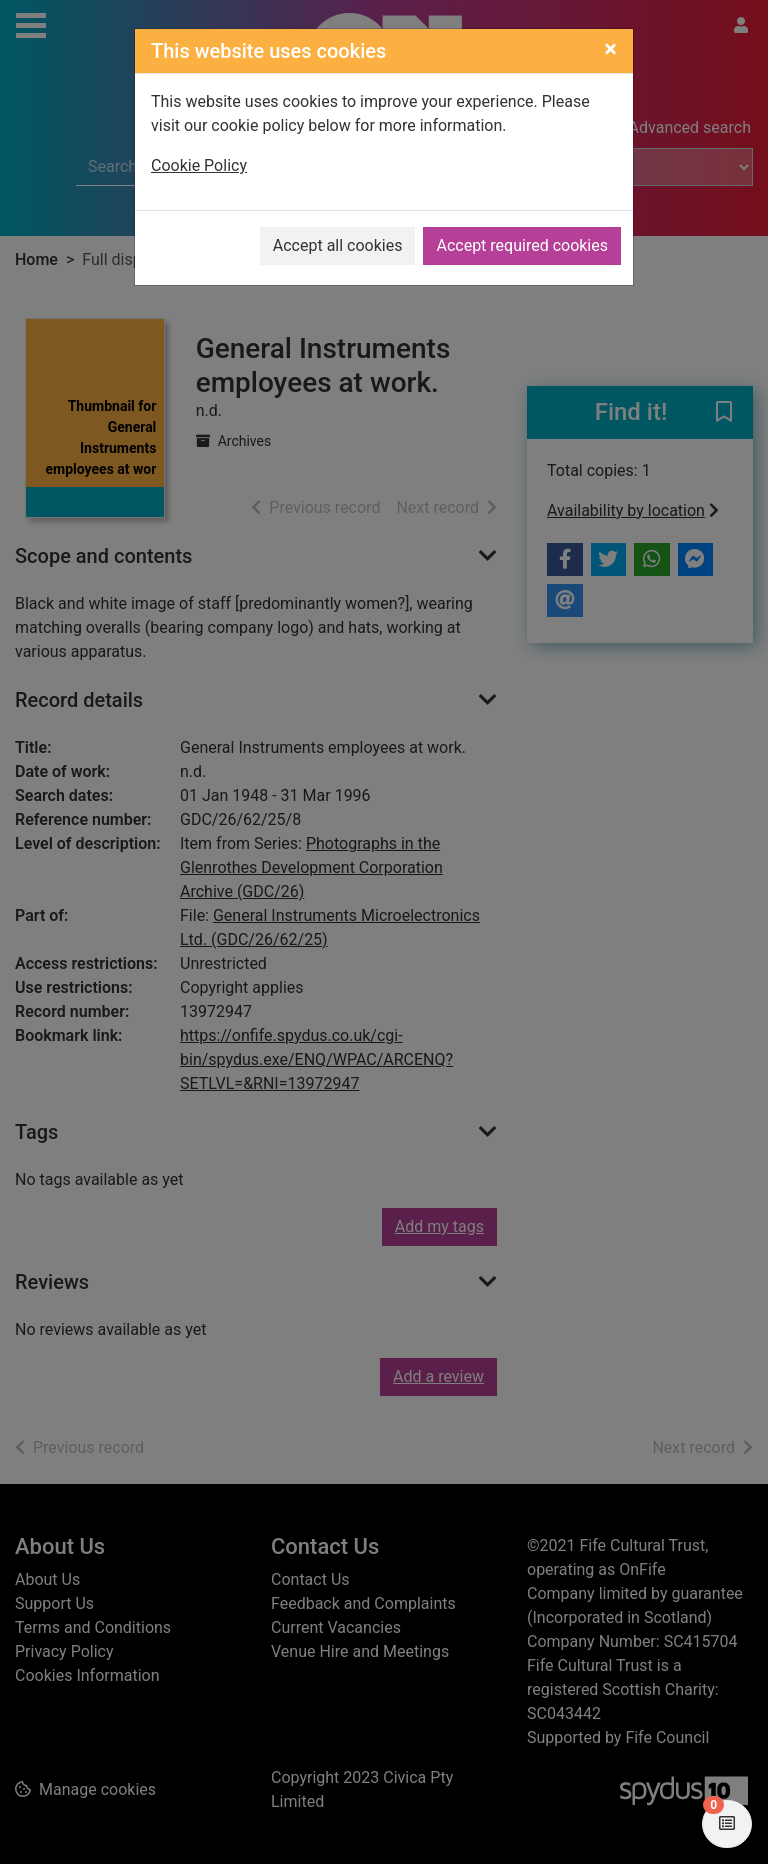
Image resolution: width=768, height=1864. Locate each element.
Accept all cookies (338, 245)
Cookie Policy (199, 165)
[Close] (610, 49)
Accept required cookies (522, 245)
